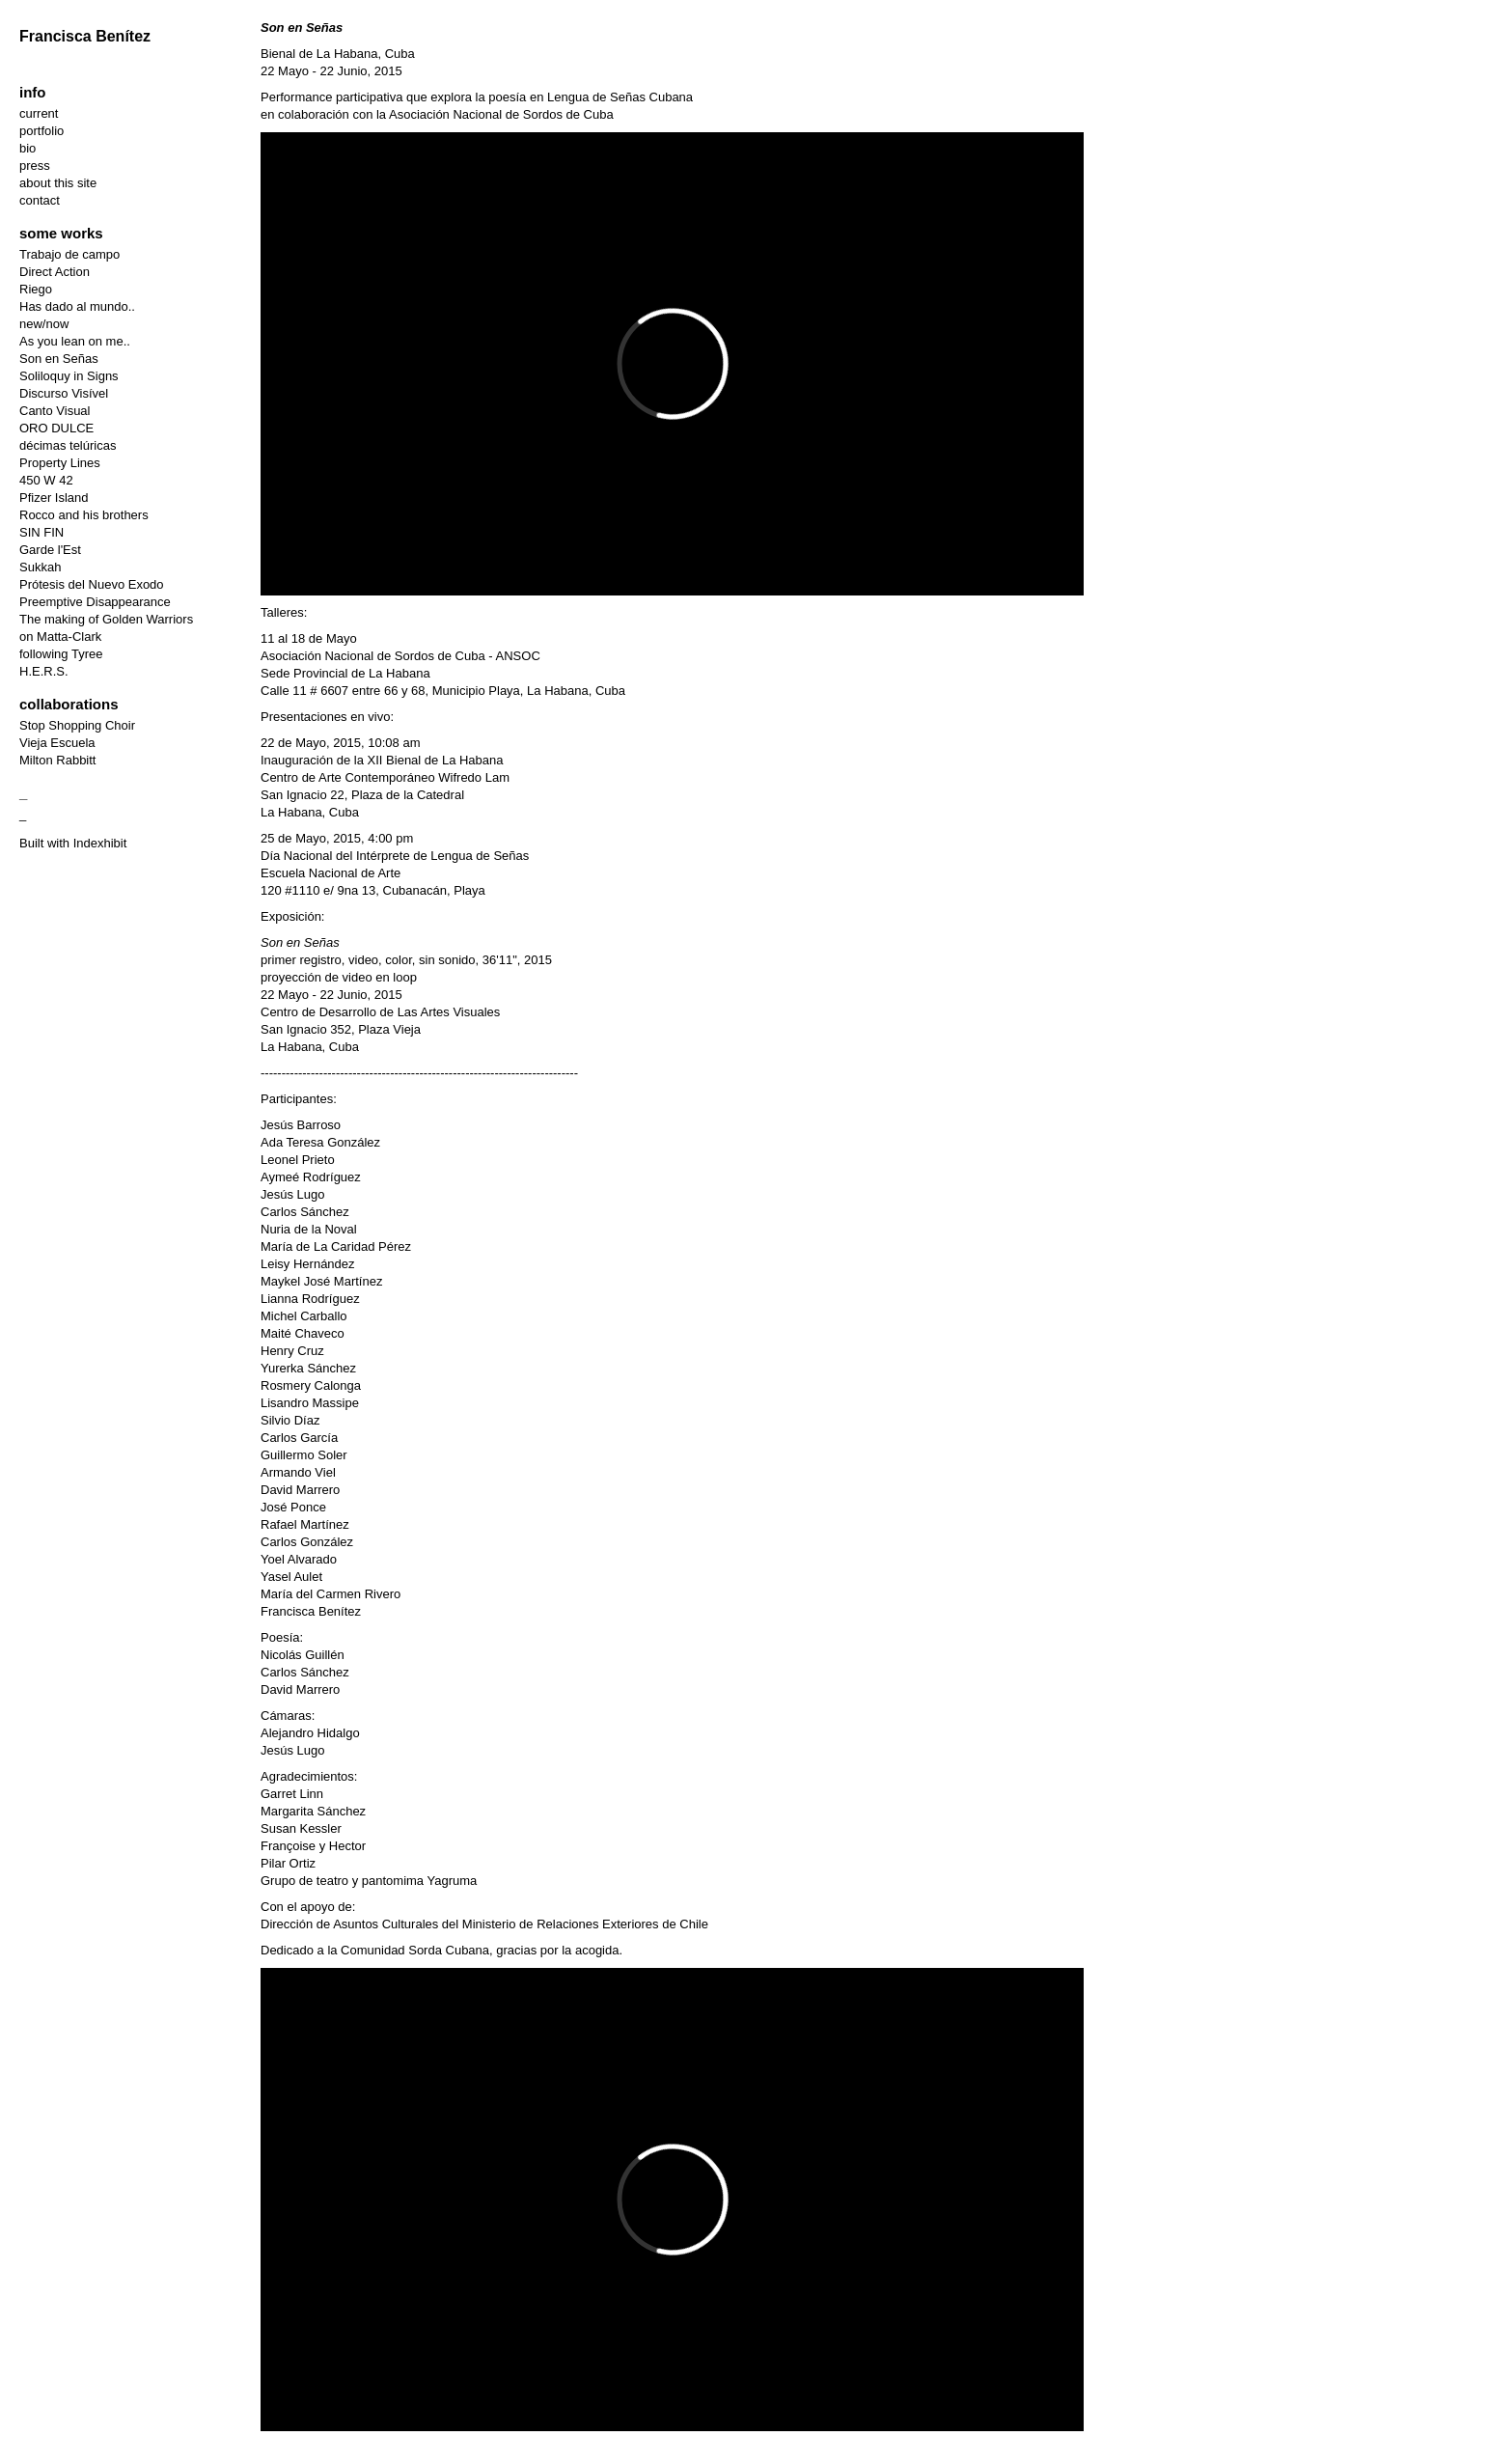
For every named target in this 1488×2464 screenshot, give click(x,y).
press (34, 165)
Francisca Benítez (85, 36)
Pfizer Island (54, 497)
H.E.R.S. (44, 671)
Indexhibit (100, 843)
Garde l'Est (50, 549)
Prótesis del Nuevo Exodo (91, 584)
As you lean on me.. (74, 341)
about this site (57, 183)
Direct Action (54, 271)
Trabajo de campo (69, 254)
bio (27, 148)
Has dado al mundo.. (77, 306)
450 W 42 (46, 480)
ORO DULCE (56, 428)
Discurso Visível (63, 393)
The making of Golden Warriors (106, 619)
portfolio (41, 131)
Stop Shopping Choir (77, 725)
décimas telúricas (67, 445)
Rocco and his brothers (84, 515)
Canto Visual (54, 410)
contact (39, 200)
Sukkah (40, 567)
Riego (35, 289)
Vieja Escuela (57, 742)
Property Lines (59, 463)
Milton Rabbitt (57, 760)
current (38, 113)
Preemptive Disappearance (95, 602)
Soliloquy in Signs (69, 376)
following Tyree (60, 654)
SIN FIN (41, 532)
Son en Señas (58, 358)
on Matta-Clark (60, 636)
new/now (44, 324)
